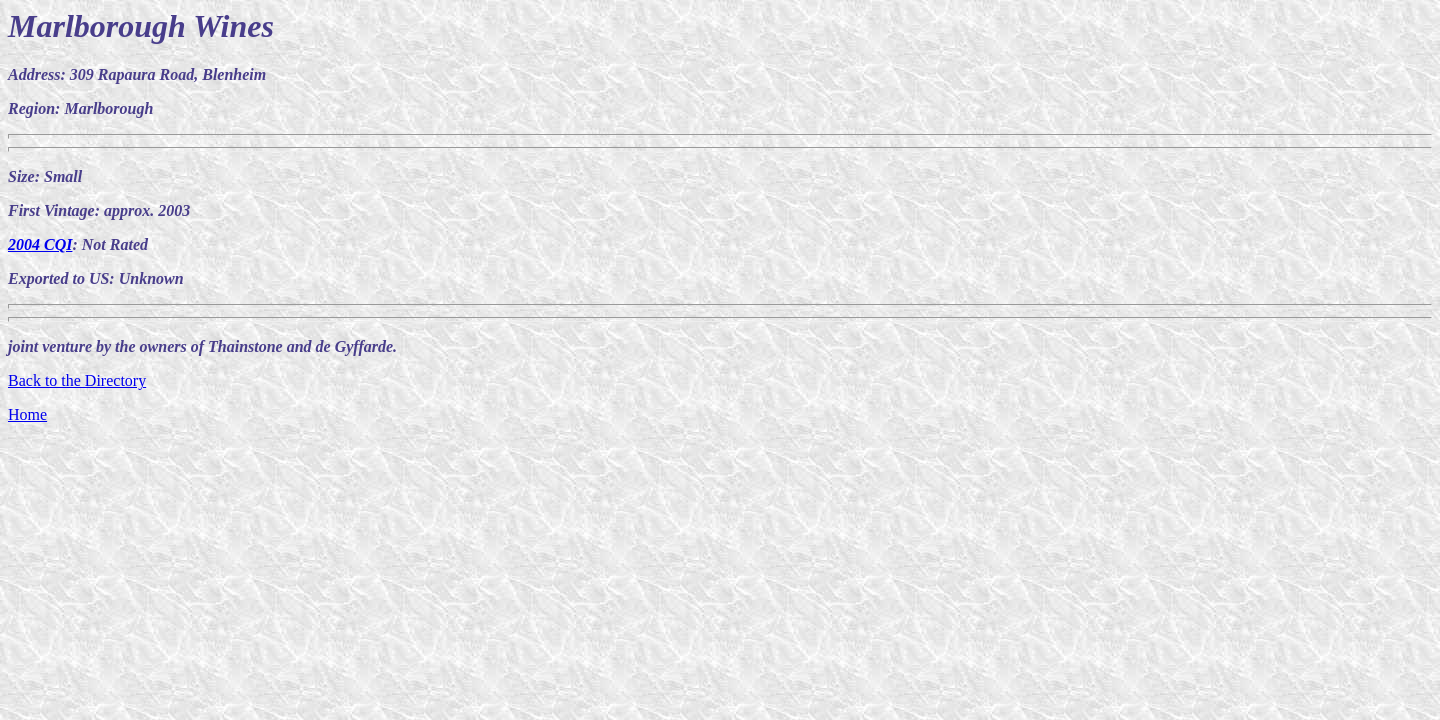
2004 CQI (40, 244)
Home (27, 414)
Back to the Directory (77, 380)
